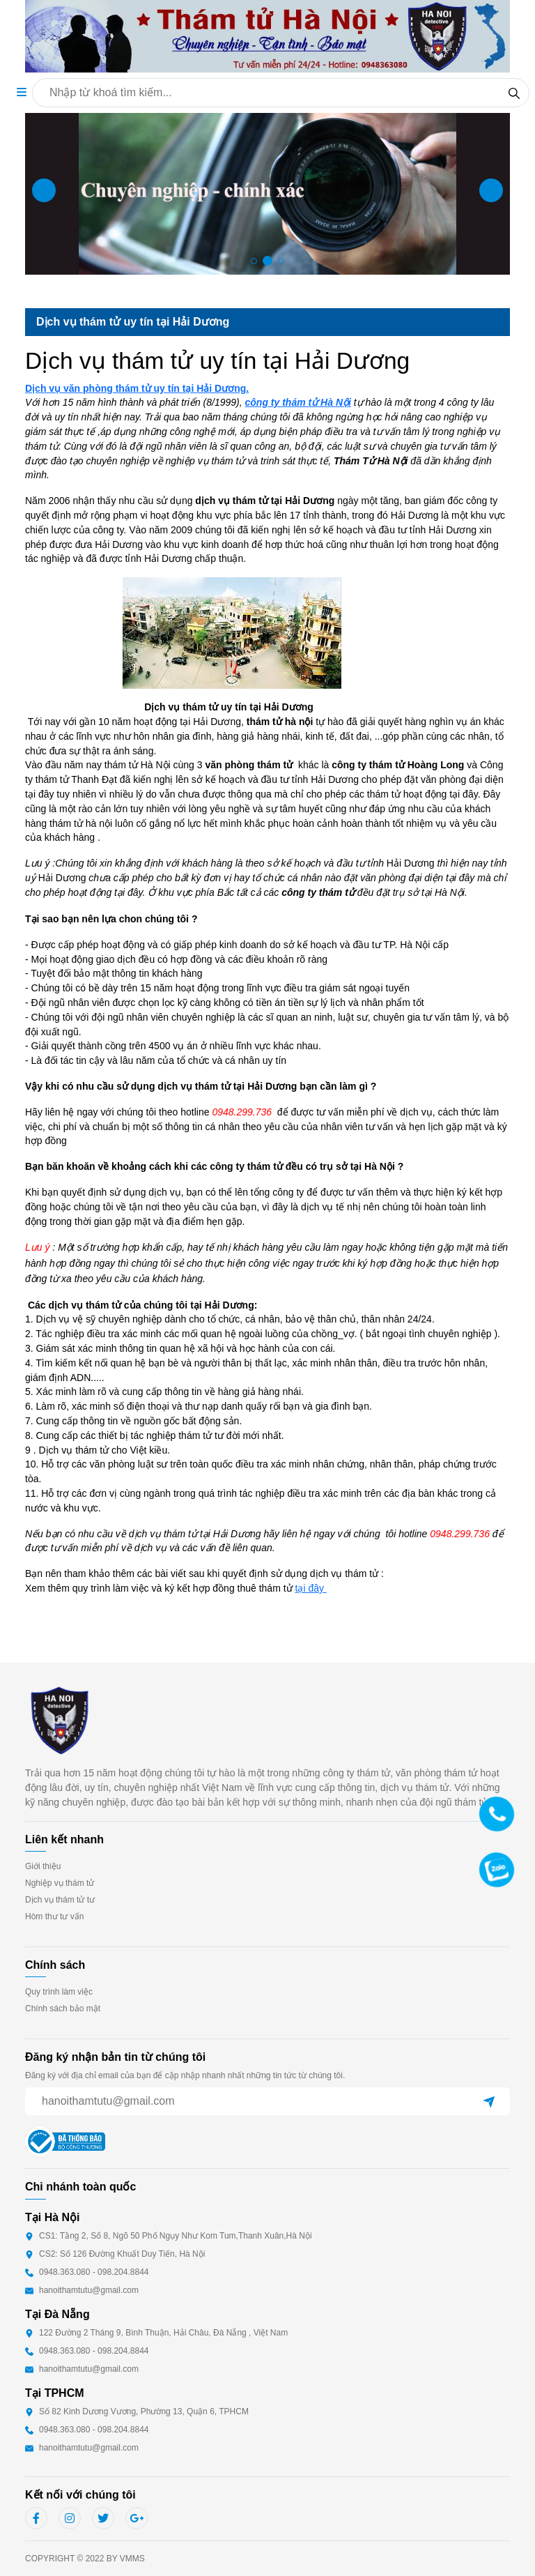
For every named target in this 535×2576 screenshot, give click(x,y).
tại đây (311, 1588)
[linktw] (103, 2518)
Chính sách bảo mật (62, 2008)
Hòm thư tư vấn (54, 1916)
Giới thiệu (43, 1866)
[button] (21, 92)
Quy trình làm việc (59, 1992)
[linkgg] (136, 2518)
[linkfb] (36, 2518)
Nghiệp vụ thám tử (59, 1883)
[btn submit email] (489, 2101)
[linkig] (70, 2518)
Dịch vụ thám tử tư (60, 1900)
